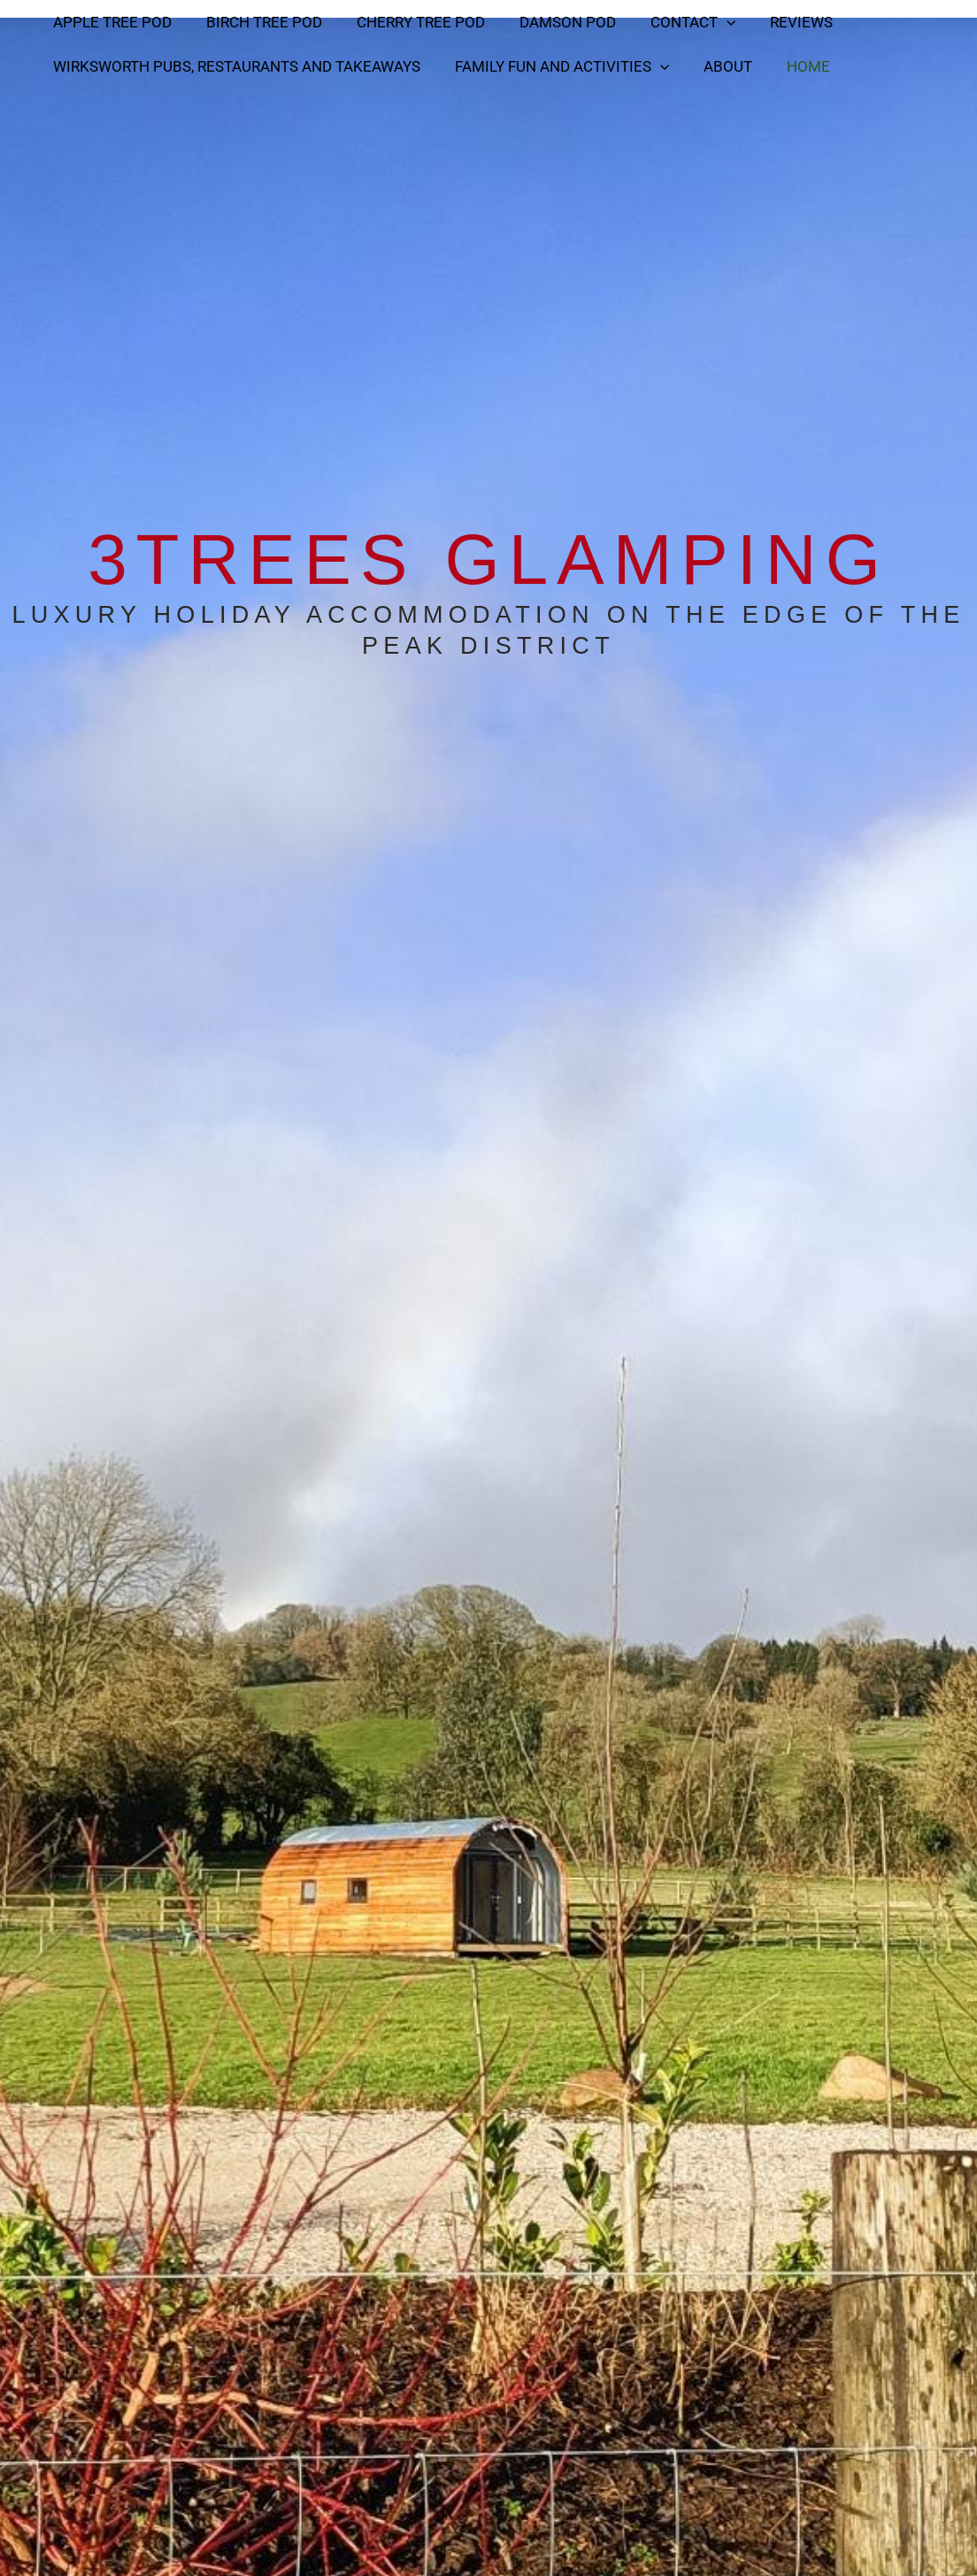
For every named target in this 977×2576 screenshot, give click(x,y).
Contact (672, 22)
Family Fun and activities (555, 66)
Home (792, 66)
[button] (706, 22)
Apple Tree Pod (109, 22)
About (716, 66)
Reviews (776, 22)
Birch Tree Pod (257, 22)
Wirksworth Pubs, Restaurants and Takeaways (234, 66)
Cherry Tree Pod (409, 22)
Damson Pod (552, 22)
